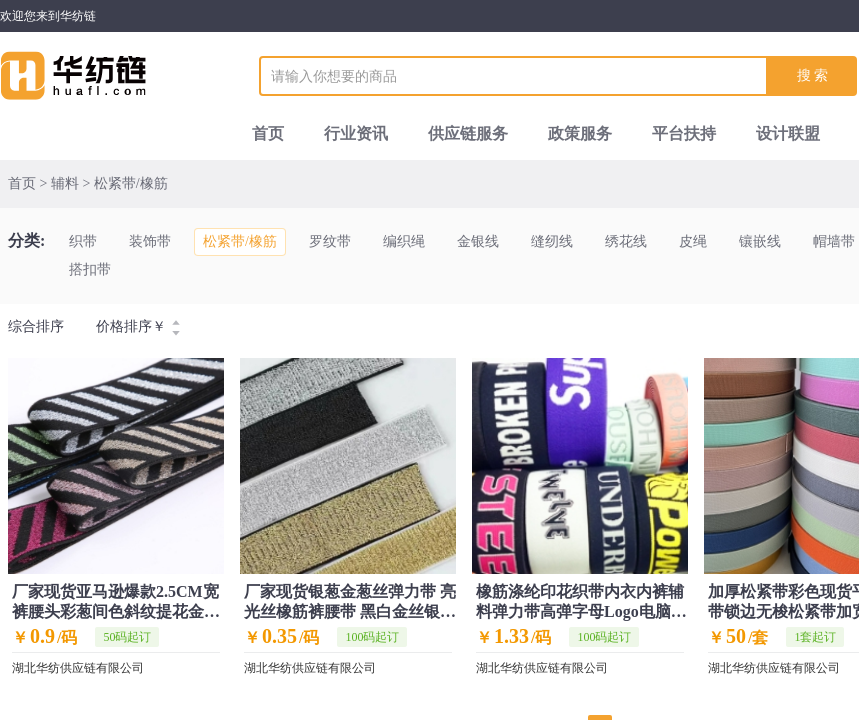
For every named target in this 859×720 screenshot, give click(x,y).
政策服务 (580, 133)
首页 (268, 133)
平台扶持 (684, 133)
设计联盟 (788, 133)
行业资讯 (356, 133)
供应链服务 (468, 133)
